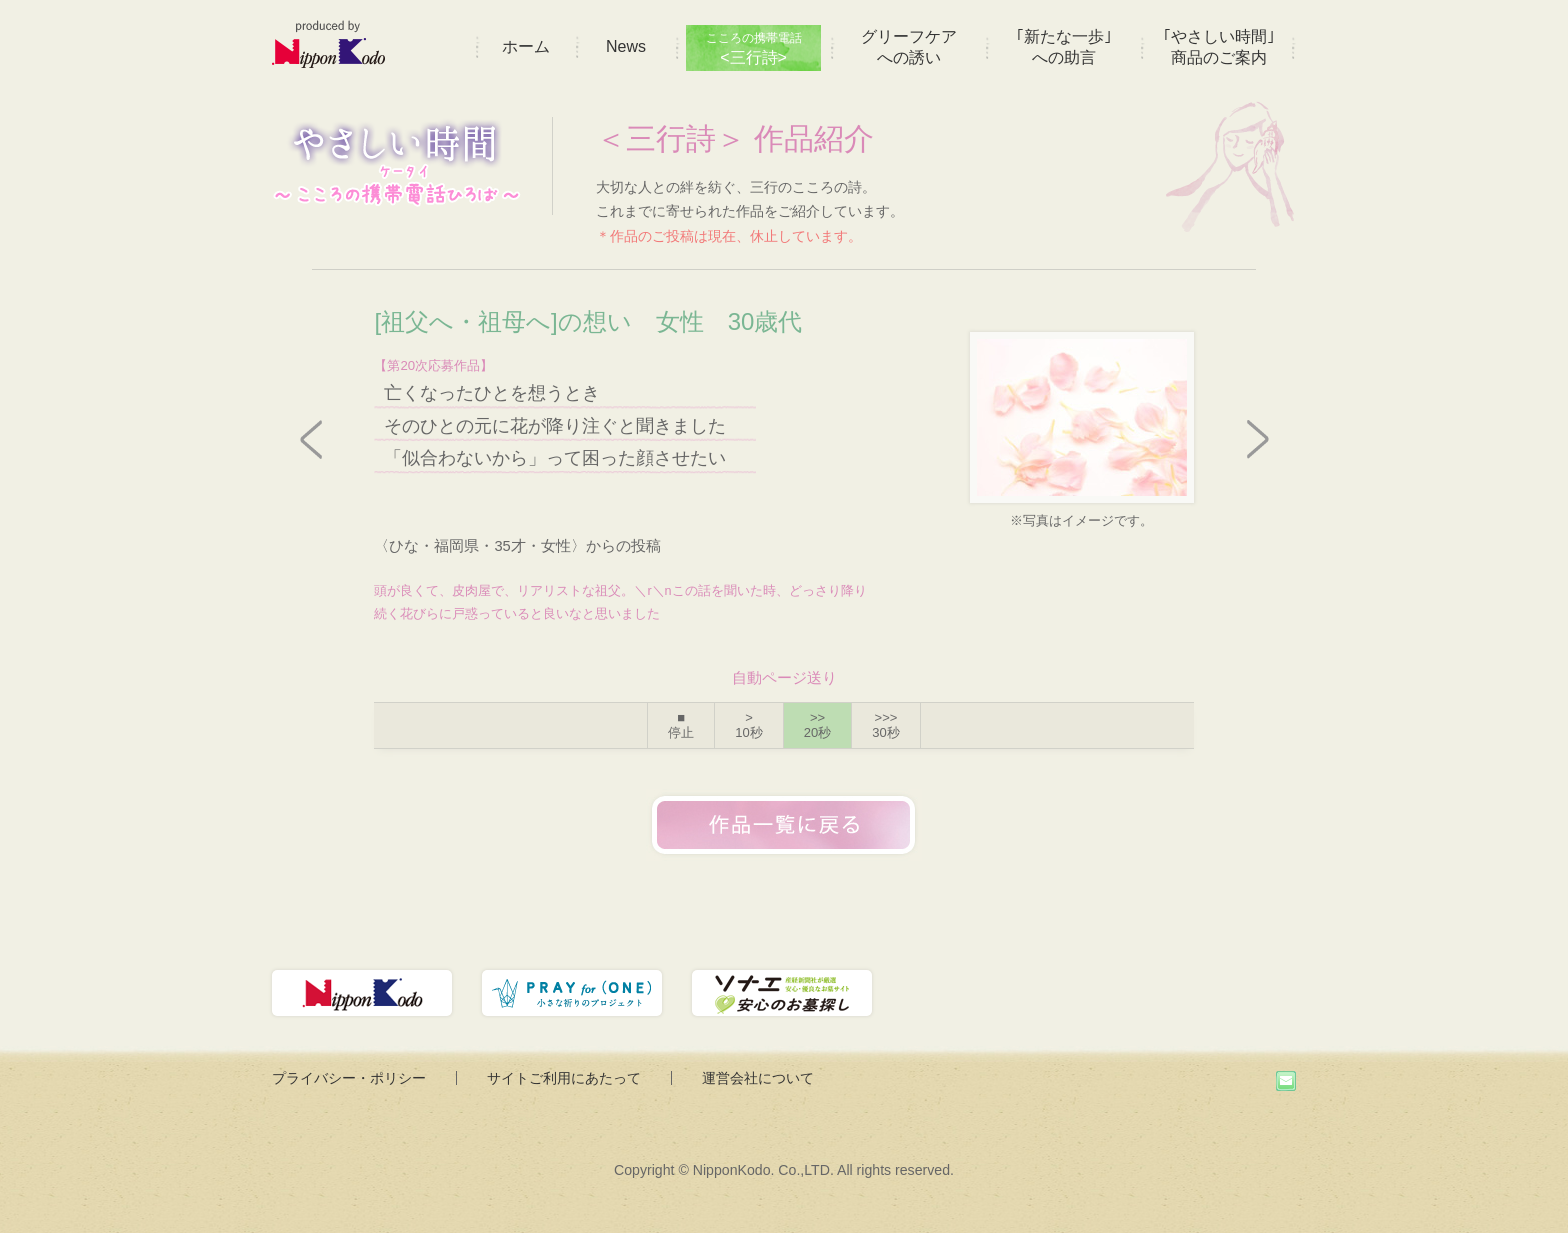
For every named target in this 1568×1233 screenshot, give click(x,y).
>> (817, 725)
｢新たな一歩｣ (1064, 47)
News (626, 46)
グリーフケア (909, 47)
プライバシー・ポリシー (349, 1078)
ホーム (526, 46)
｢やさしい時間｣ (1219, 47)
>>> (885, 725)
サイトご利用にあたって (564, 1078)
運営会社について (758, 1078)
